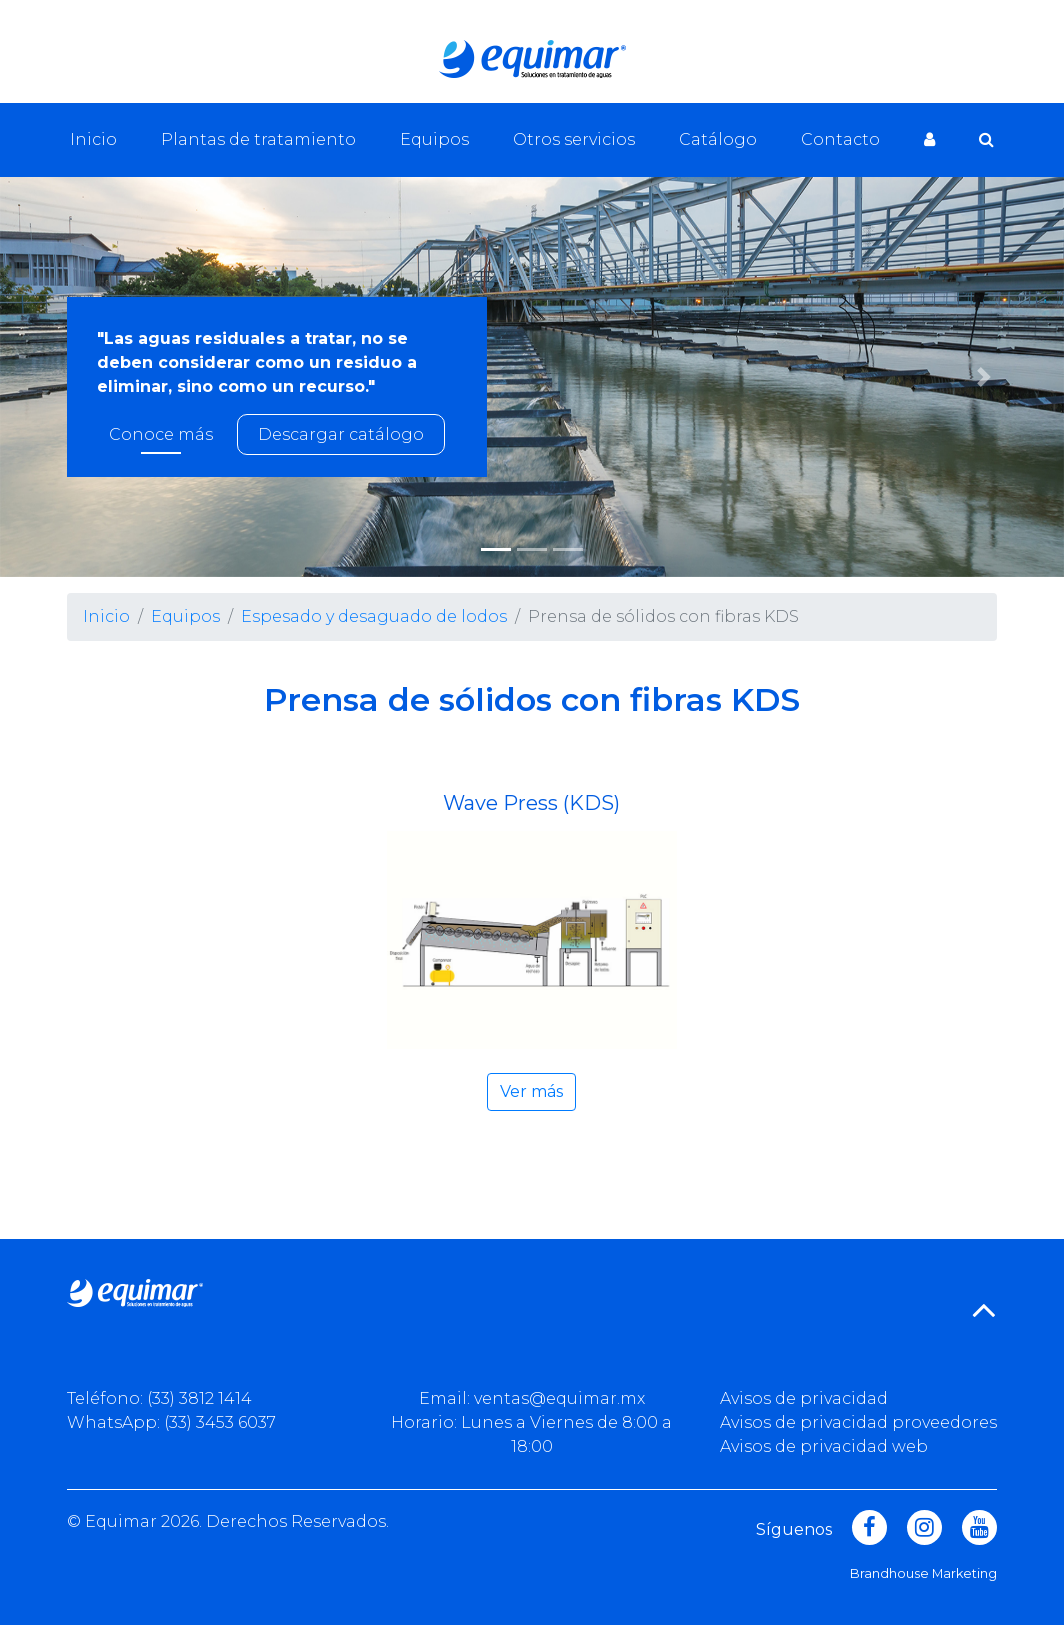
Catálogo (718, 139)
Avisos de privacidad (804, 1398)
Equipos (434, 139)
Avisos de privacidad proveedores (858, 1422)
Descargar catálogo (341, 434)
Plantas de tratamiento (258, 139)
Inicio (93, 139)
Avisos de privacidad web (824, 1446)
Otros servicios (574, 139)
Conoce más (161, 434)
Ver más (531, 1091)
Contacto (840, 139)
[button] (984, 377)
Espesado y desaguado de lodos (374, 616)
